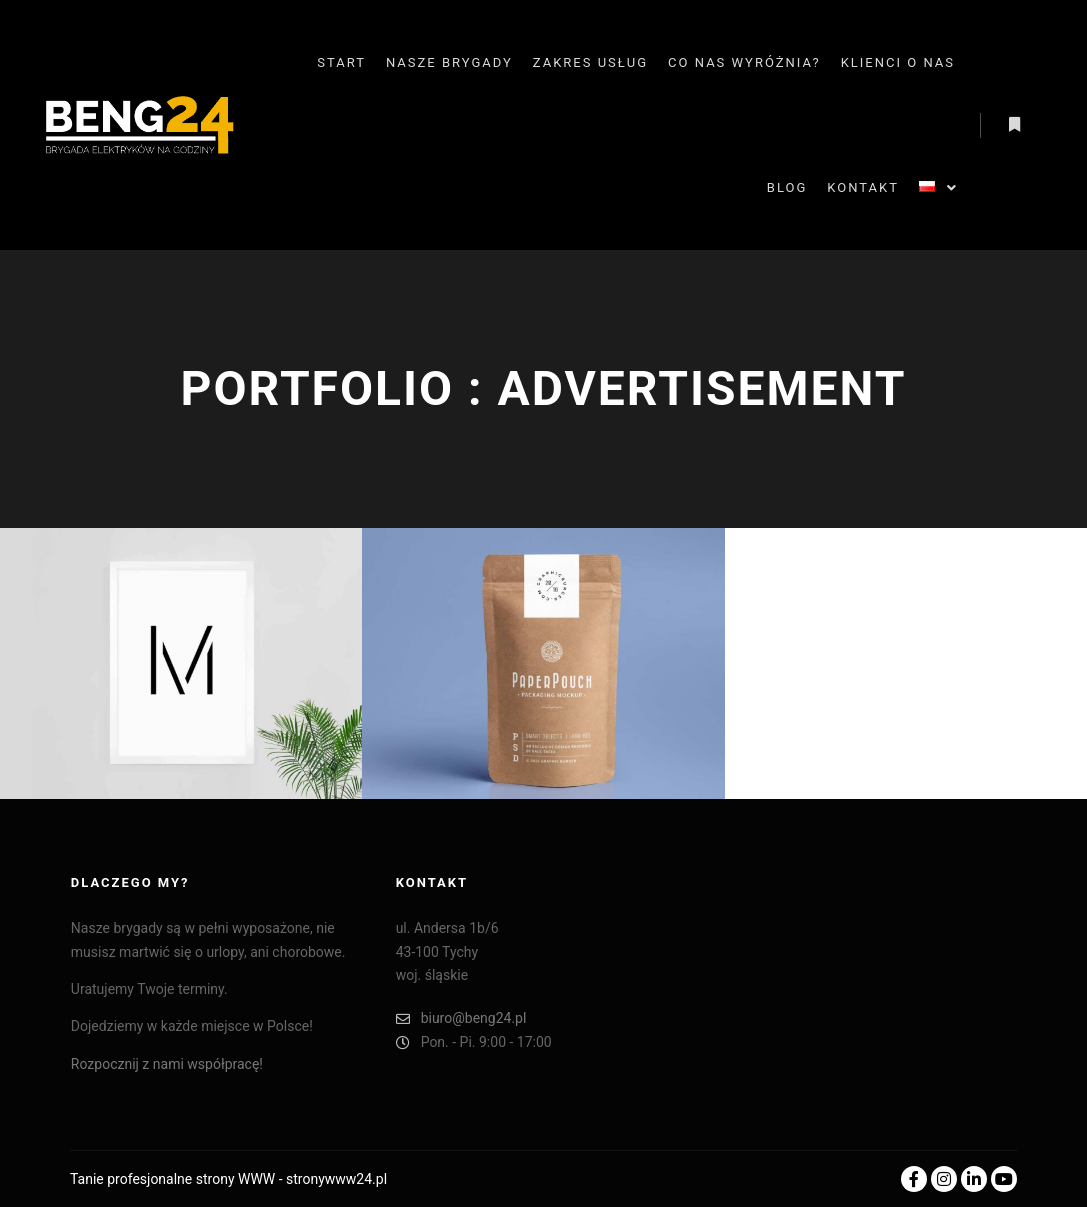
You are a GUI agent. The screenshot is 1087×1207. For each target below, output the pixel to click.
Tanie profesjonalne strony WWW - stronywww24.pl (228, 1179)
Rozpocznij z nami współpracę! (167, 1064)
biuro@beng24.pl (461, 1018)
